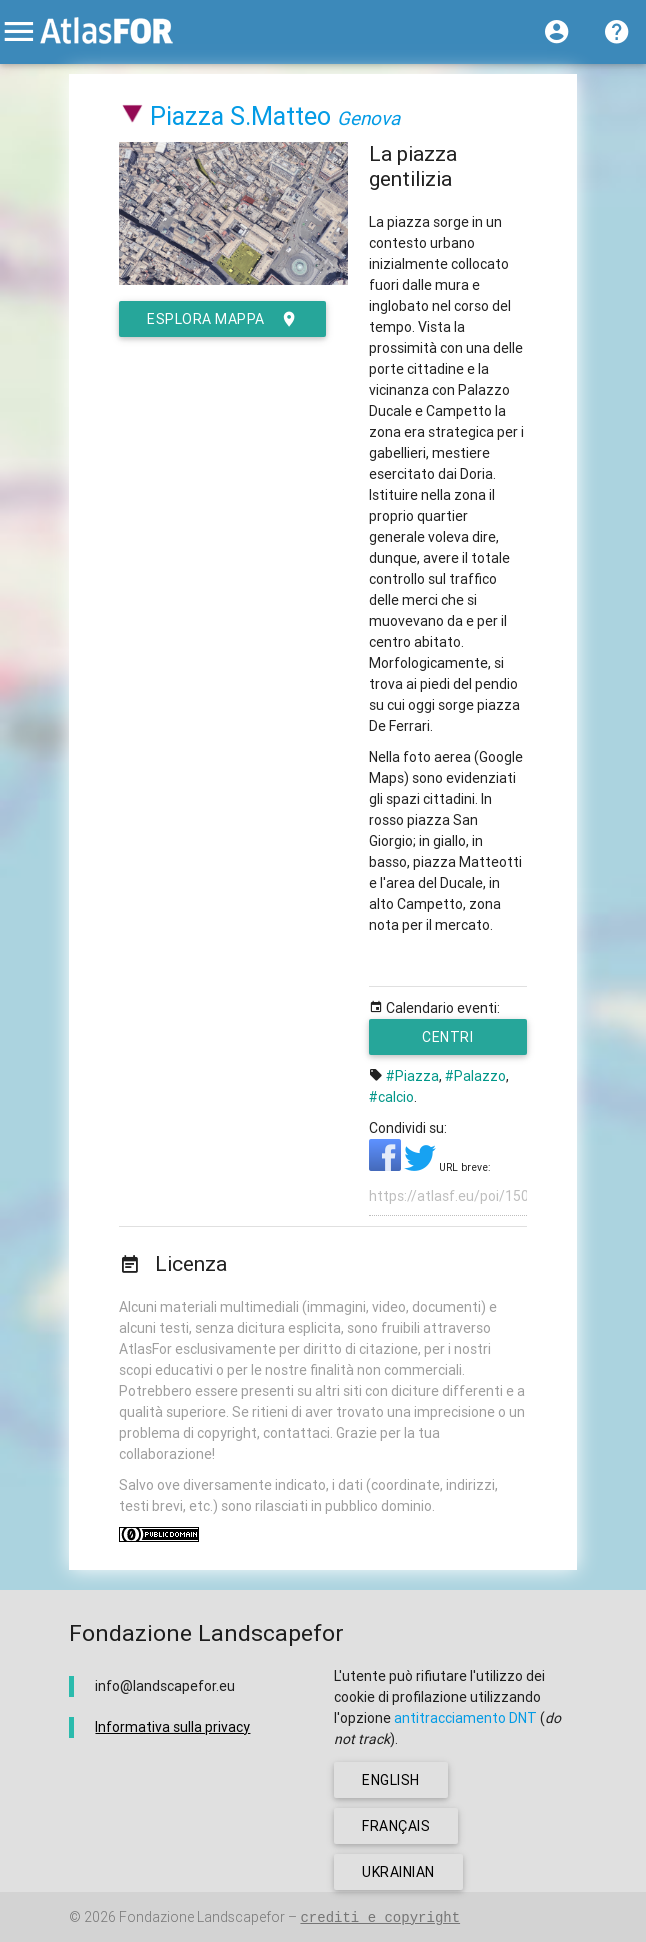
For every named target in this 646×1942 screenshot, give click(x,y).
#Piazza (412, 1076)
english (391, 1780)
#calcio (391, 1097)
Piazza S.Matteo (240, 116)
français (396, 1826)
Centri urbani (452, 1041)
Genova (368, 118)
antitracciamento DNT (465, 1718)
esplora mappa (222, 319)
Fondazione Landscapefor (202, 1917)
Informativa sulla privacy (172, 1727)
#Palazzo (475, 1076)
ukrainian (398, 1872)
